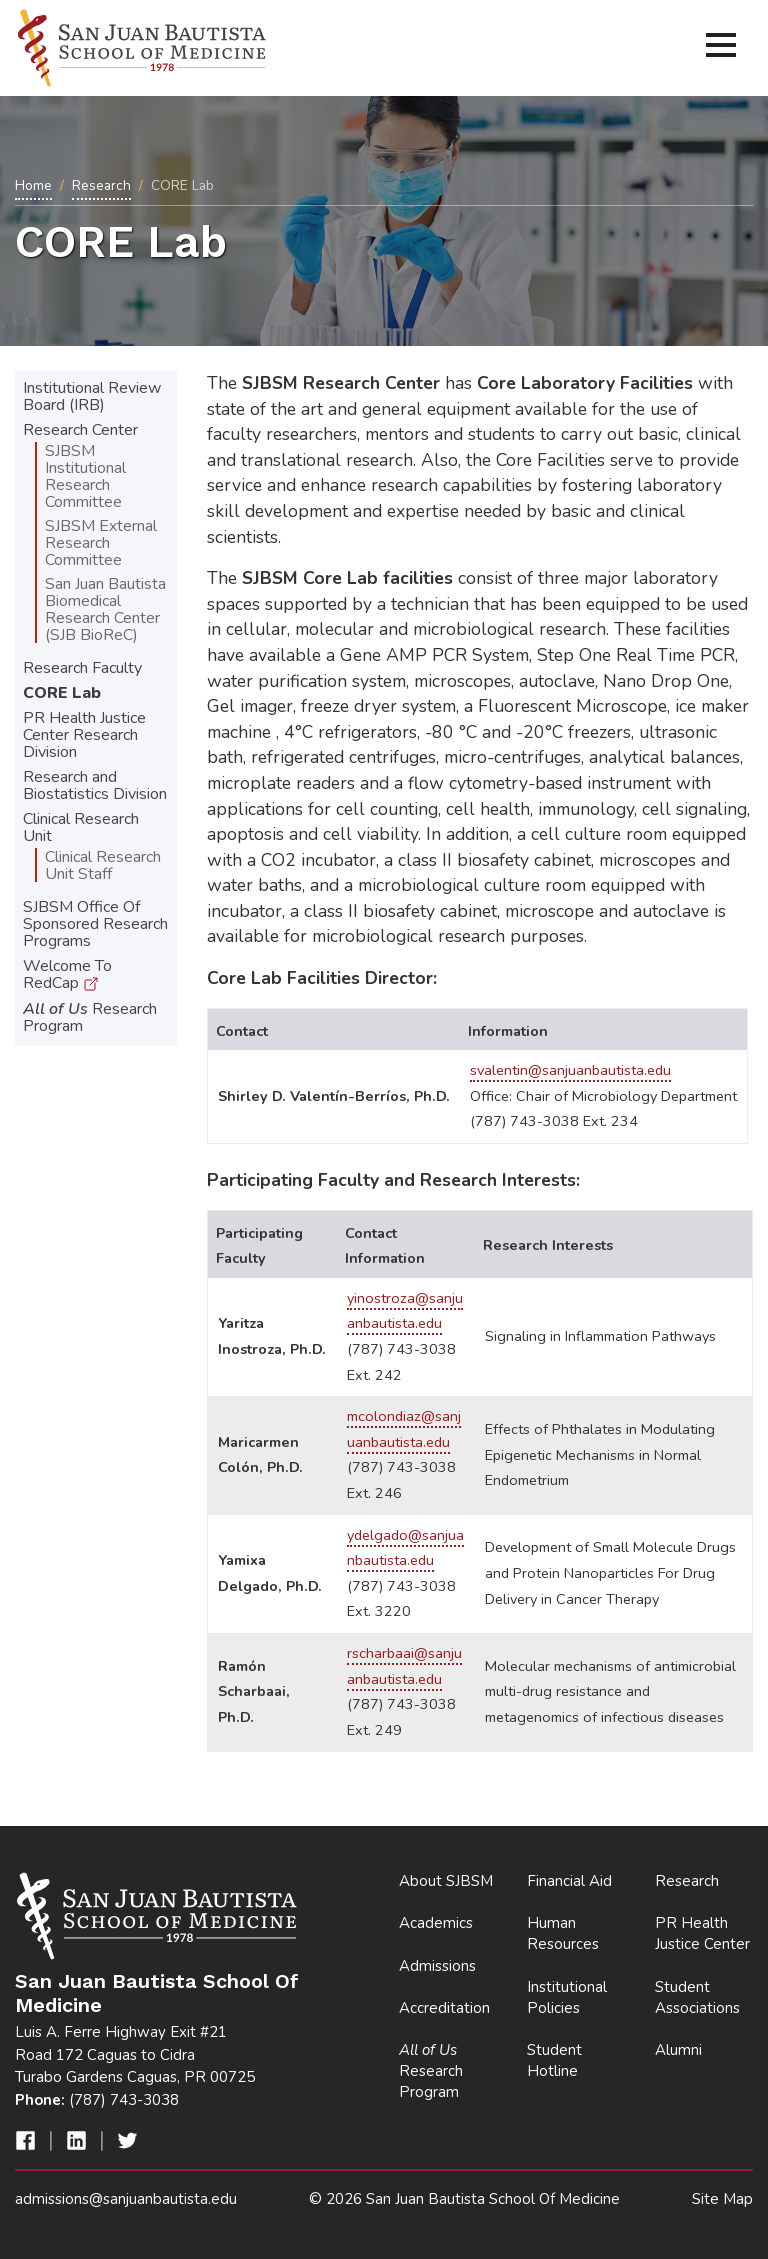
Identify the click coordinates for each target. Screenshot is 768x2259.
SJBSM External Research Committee (101, 543)
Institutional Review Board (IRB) (92, 396)
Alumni (678, 2050)
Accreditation (444, 2008)
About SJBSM (446, 1881)
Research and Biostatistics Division (95, 785)
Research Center (80, 430)
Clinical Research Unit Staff (103, 865)
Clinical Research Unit (81, 827)
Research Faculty (82, 668)
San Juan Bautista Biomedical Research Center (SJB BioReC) (105, 609)
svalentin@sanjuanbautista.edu (570, 1070)
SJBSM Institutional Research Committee (85, 476)
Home (33, 185)
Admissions (437, 1966)
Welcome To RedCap (67, 974)
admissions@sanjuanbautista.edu (126, 2199)
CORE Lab (62, 693)
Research (101, 185)
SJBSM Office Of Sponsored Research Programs (95, 924)
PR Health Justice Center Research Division (84, 735)
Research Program (90, 1017)
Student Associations (697, 1997)
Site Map (722, 2199)
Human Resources (563, 1933)
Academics (436, 1923)
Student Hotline (554, 2060)
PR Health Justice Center (702, 1933)
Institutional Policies (567, 1997)
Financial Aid (569, 1881)
